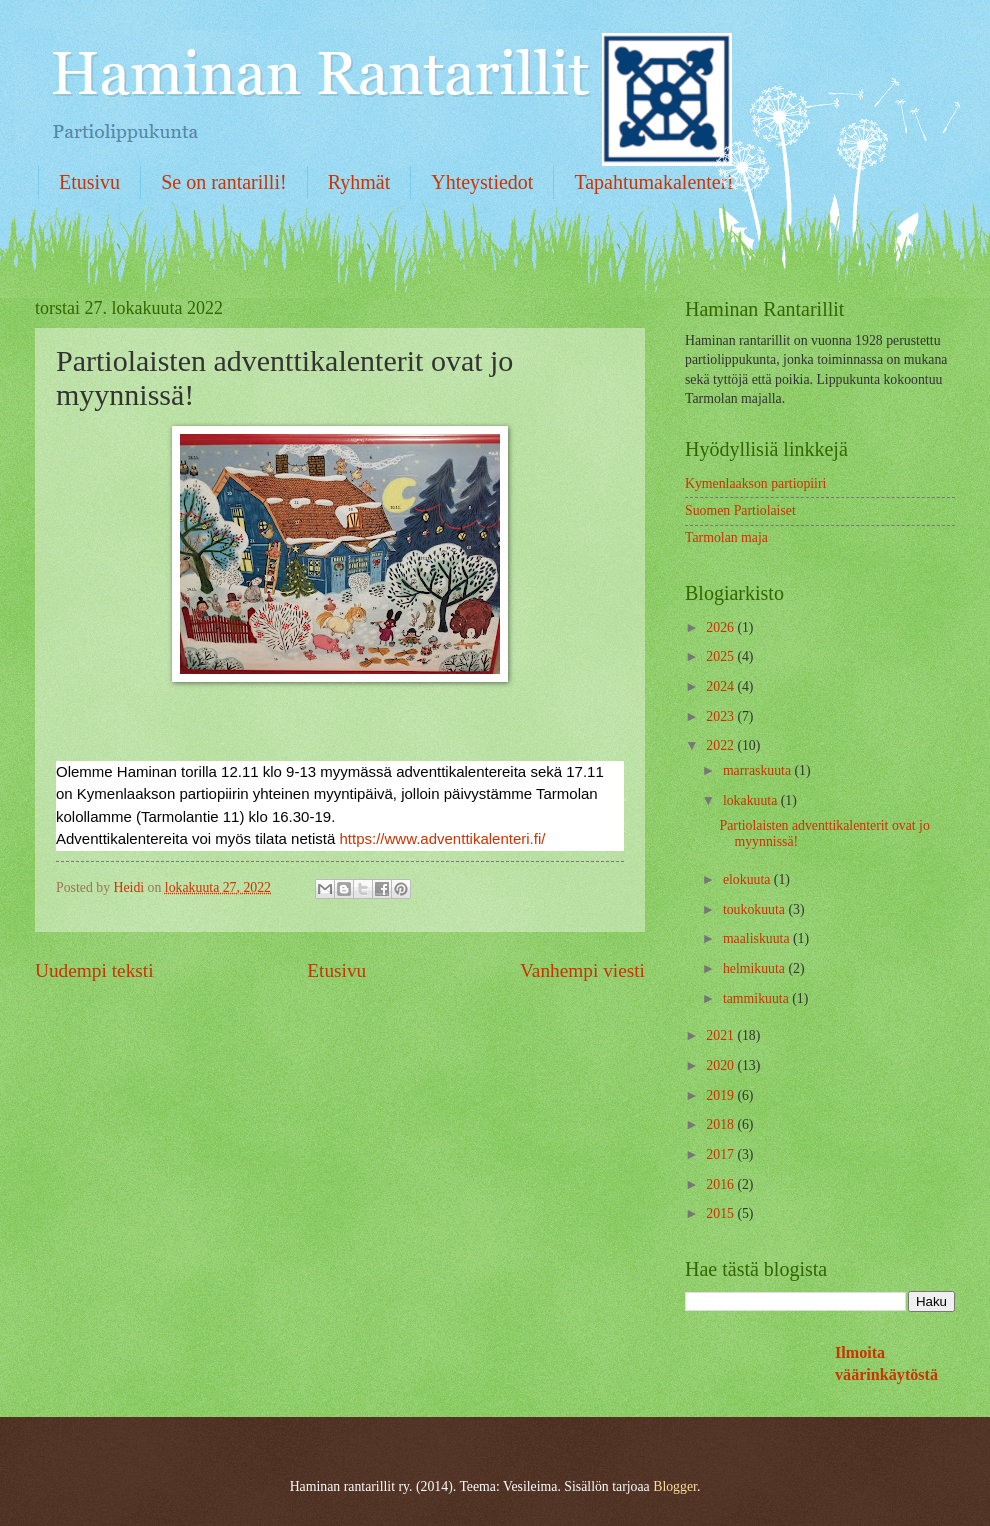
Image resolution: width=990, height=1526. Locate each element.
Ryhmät (359, 182)
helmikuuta (756, 968)
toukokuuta (756, 909)
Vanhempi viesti (582, 970)
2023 (721, 716)
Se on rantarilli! (224, 182)
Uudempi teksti (94, 970)
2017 (721, 1154)
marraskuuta (759, 770)
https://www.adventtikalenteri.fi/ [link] (442, 838)
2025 (721, 656)
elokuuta (748, 879)
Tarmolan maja (726, 537)
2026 (721, 627)
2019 (721, 1095)
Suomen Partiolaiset (740, 510)
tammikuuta (757, 998)
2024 (721, 686)
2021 (721, 1035)
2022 (721, 745)
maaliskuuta (758, 938)
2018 (721, 1124)
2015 (721, 1213)
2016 (721, 1184)
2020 (721, 1065)
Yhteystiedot (482, 182)
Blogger (675, 1486)
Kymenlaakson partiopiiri (755, 483)
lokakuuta (752, 800)
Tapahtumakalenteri (653, 182)
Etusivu (89, 182)
